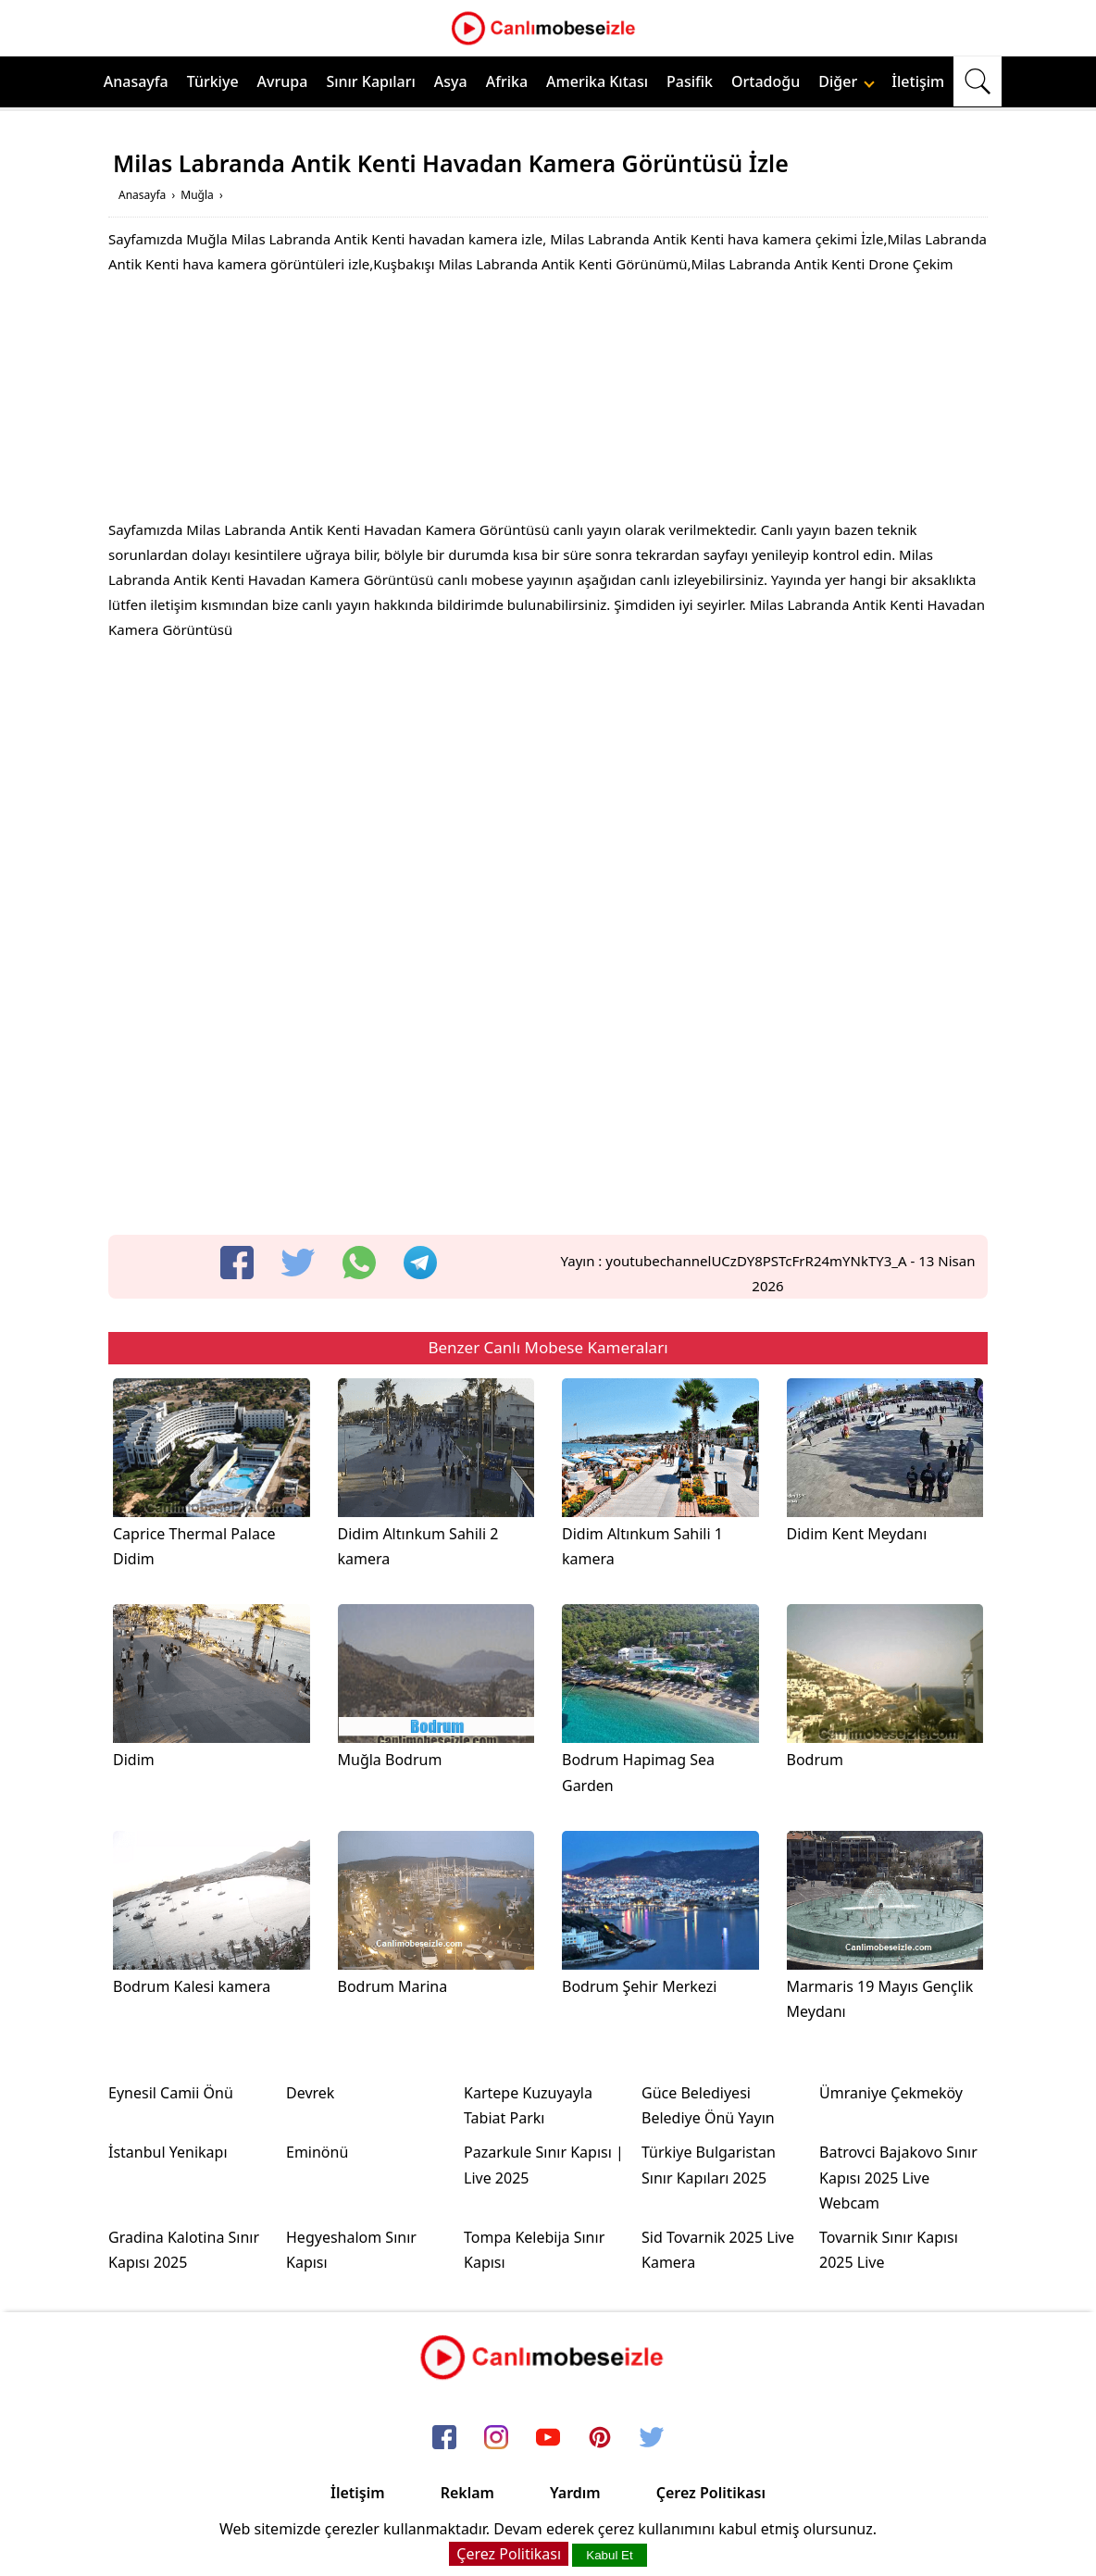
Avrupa (282, 81)
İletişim (917, 81)
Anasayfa (136, 81)
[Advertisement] (548, 401)
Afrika (507, 81)
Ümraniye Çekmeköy (891, 2093)
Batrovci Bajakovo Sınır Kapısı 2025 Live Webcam (898, 2177)
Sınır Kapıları (370, 81)
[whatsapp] (359, 1262)
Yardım (575, 2493)
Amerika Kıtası (597, 81)
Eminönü (317, 2152)
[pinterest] (600, 2438)
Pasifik (689, 81)
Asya (450, 81)
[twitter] (298, 1262)
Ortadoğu (765, 81)
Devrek (310, 2093)
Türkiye (213, 81)
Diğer (846, 81)
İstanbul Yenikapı (168, 2152)
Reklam (467, 2493)
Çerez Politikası (711, 2493)
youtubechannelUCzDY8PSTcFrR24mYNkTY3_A (755, 1260)
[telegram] (420, 1262)
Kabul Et (609, 2555)
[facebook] (237, 1262)
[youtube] (548, 2438)
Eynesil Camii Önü (170, 2093)
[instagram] (496, 2438)
